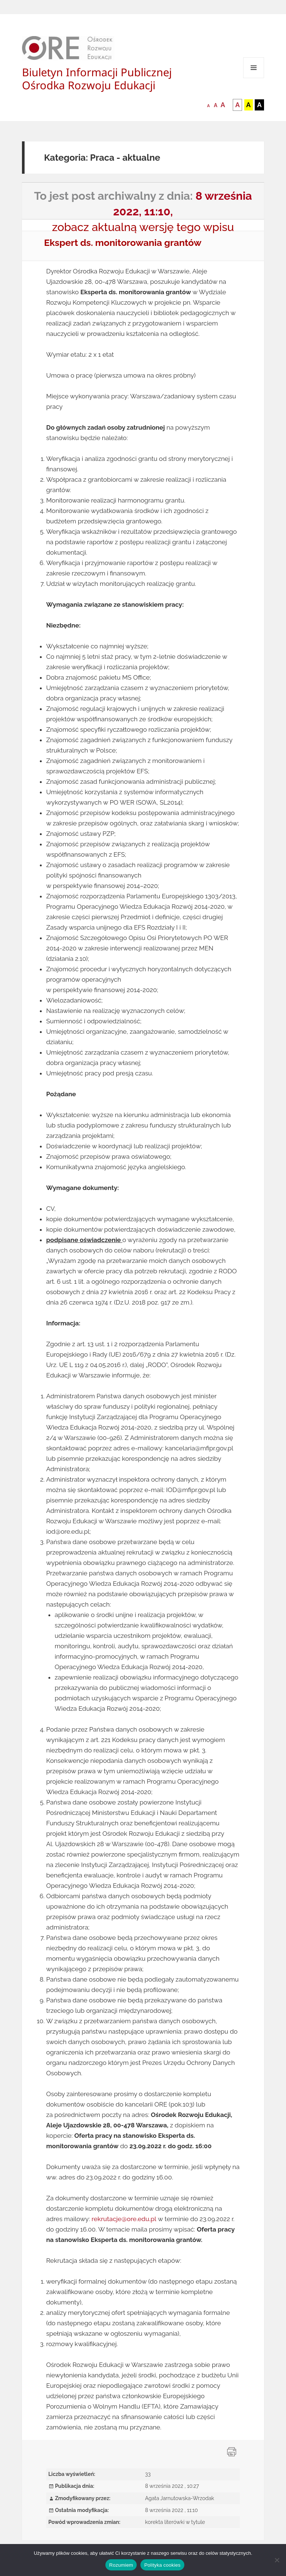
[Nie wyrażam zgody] (276, 2560)
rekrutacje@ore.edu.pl (124, 2219)
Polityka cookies (162, 2565)
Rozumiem (121, 2565)
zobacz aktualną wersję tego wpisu (143, 227)
